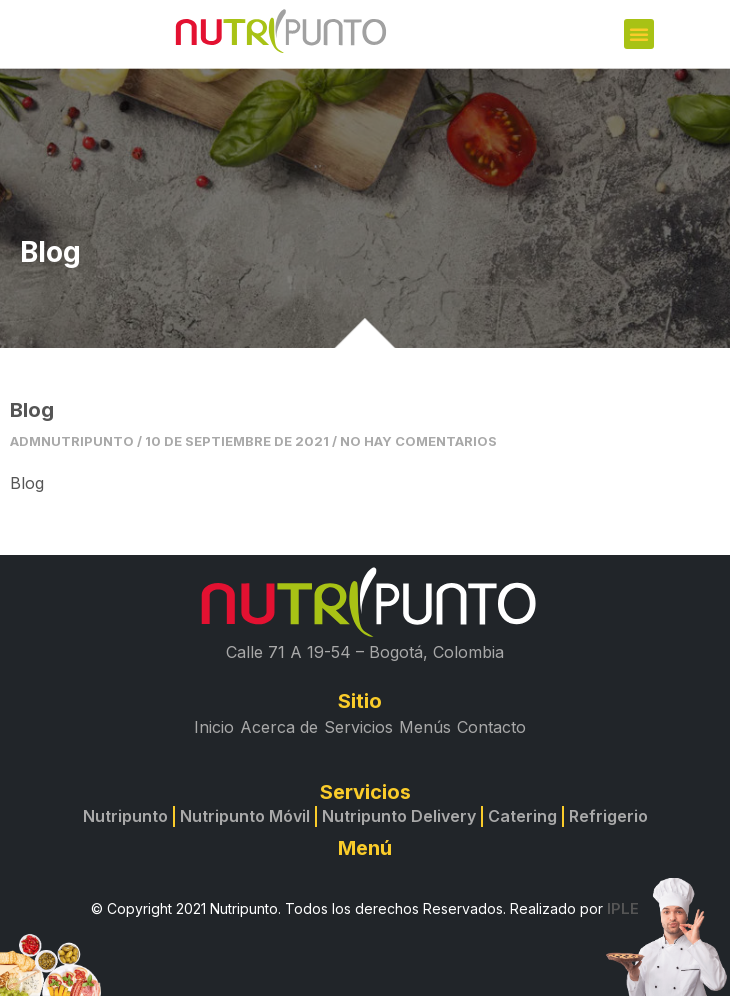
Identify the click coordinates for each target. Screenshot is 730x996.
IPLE (623, 908)
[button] (639, 34)
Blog (32, 410)
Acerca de (279, 727)
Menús (425, 727)
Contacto (491, 727)
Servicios (358, 727)
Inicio (214, 727)
